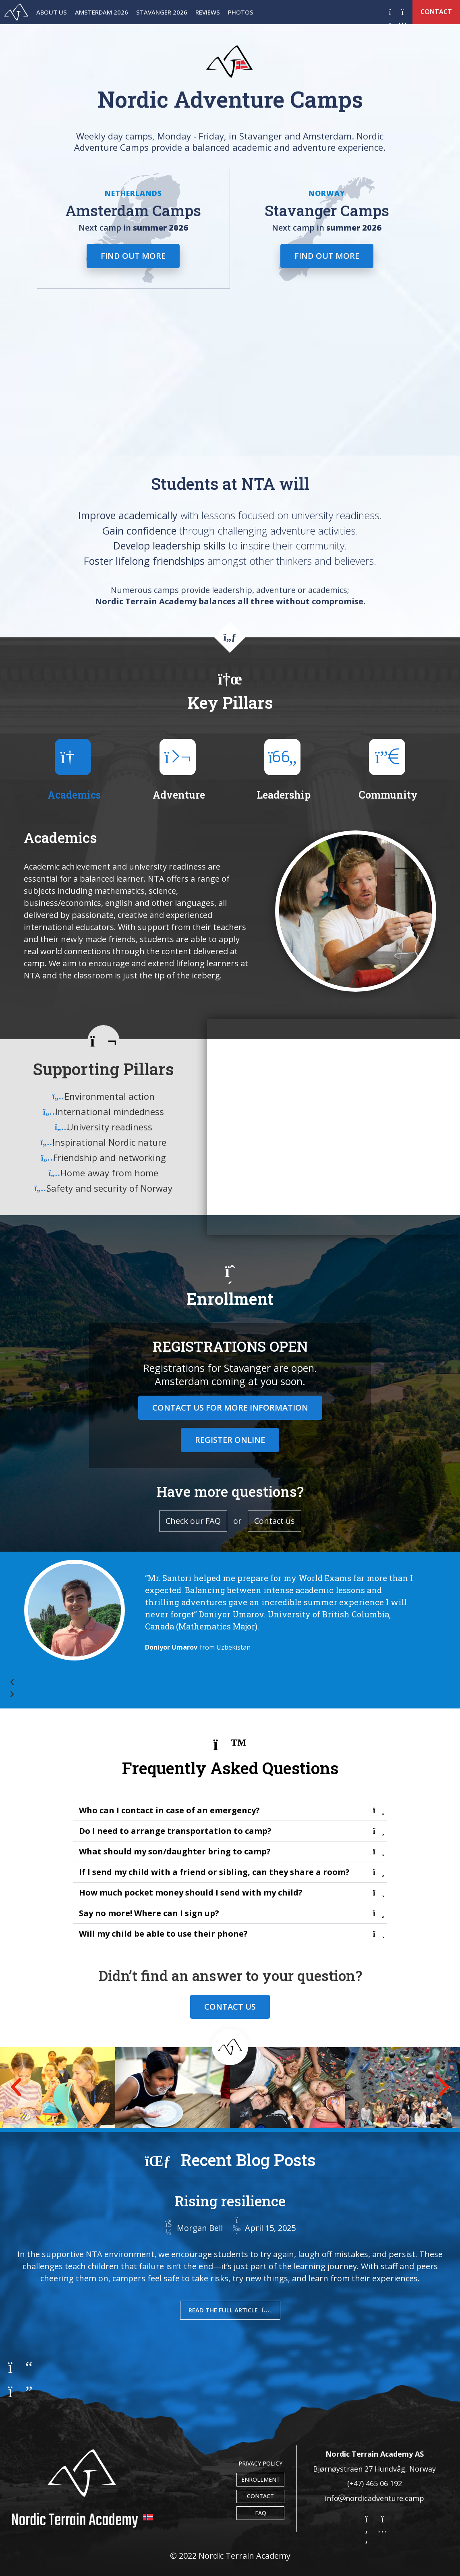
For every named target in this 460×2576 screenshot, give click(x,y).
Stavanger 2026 (161, 12)
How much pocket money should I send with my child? (191, 1892)
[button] (219, 1682)
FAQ (260, 2513)
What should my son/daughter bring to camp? (175, 1851)
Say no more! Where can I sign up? (149, 1913)
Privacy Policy (260, 2463)
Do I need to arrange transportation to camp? (175, 1830)
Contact (260, 2496)
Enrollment (260, 2479)
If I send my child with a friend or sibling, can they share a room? (214, 1871)
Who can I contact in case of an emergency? (169, 1810)
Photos (240, 12)
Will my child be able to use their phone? (163, 1933)
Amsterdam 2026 (101, 12)
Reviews (207, 12)
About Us (51, 12)
